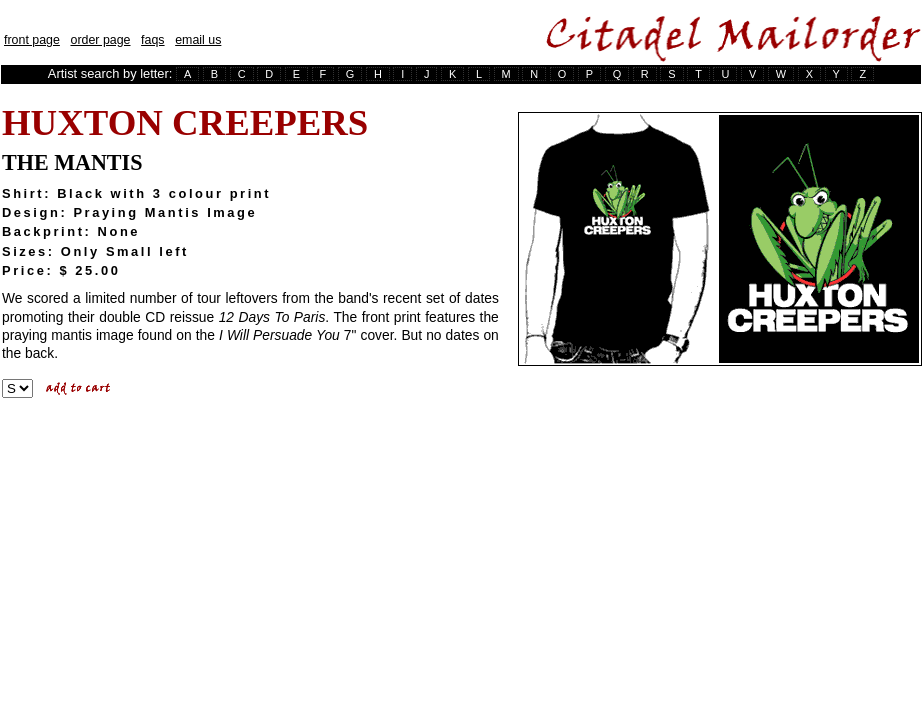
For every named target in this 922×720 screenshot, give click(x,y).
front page (32, 40)
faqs (152, 40)
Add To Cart (80, 389)
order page (100, 40)
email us (198, 40)
